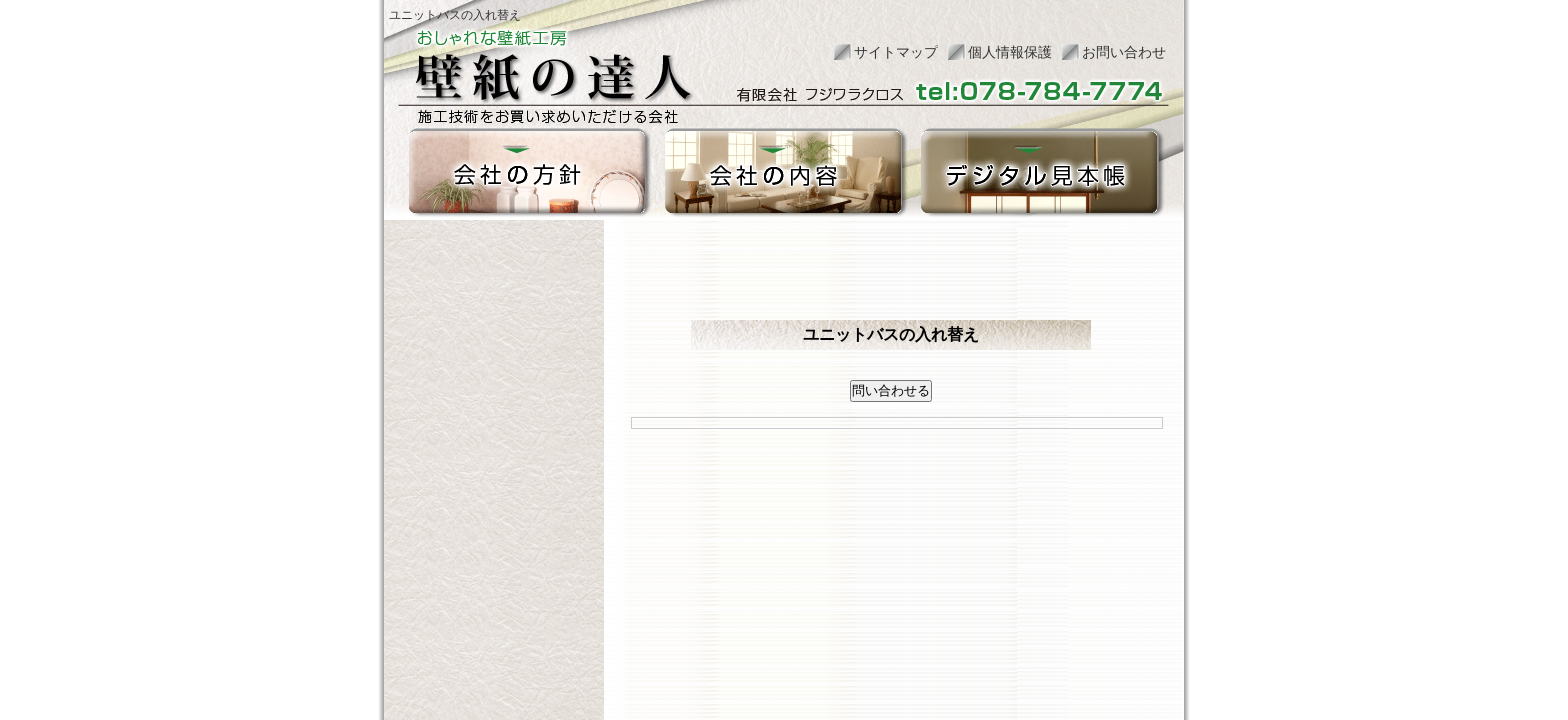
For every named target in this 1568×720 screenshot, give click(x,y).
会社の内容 (783, 172)
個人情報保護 (1010, 52)
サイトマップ (896, 52)
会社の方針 (527, 172)
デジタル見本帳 (1039, 172)
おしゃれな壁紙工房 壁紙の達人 (551, 69)
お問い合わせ (1124, 52)
